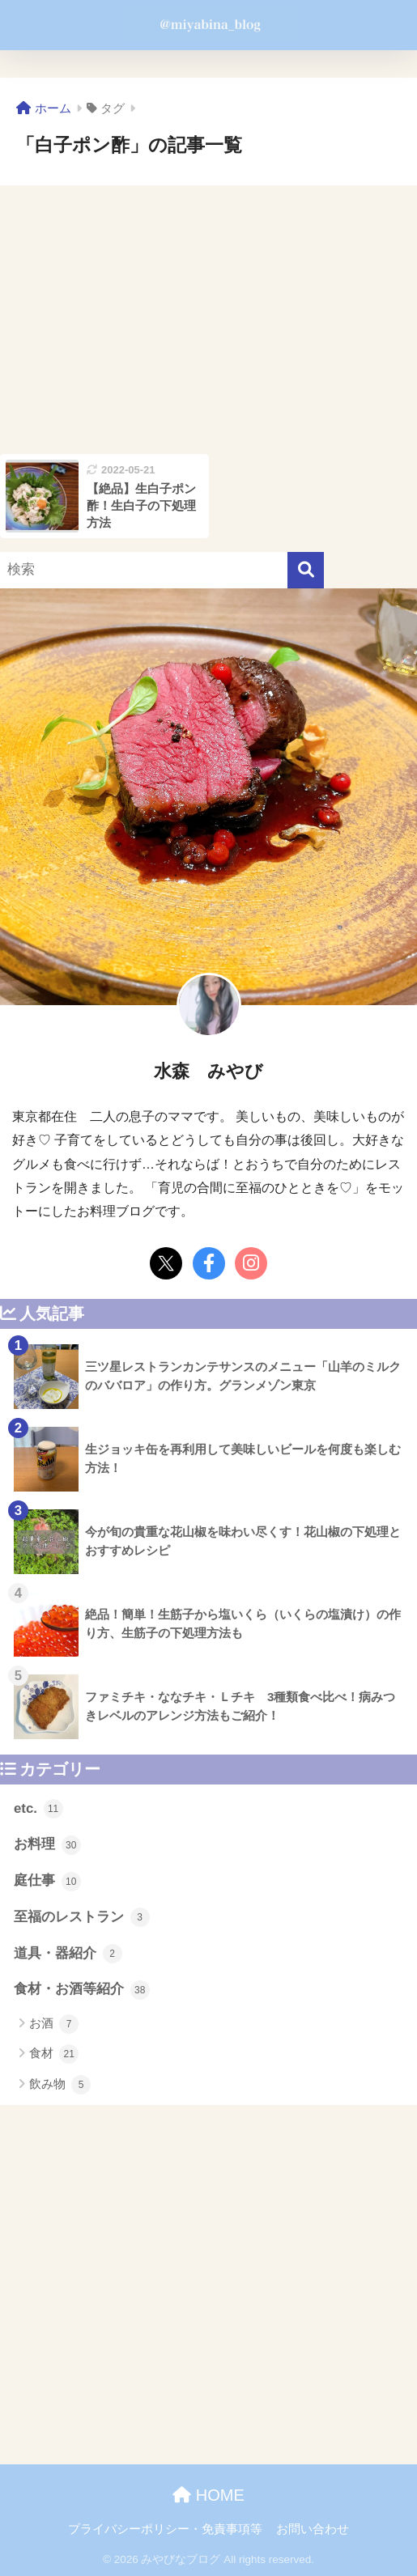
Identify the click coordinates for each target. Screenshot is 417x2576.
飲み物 (60, 2084)
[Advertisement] (208, 319)
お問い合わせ (312, 2529)
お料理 (47, 1845)
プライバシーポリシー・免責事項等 (165, 2529)
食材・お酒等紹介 (82, 1990)
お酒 (54, 2024)
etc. (38, 1808)
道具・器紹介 (68, 1953)
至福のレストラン (82, 1917)
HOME (208, 2495)
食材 (54, 2054)
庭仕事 (47, 1881)
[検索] (305, 570)
